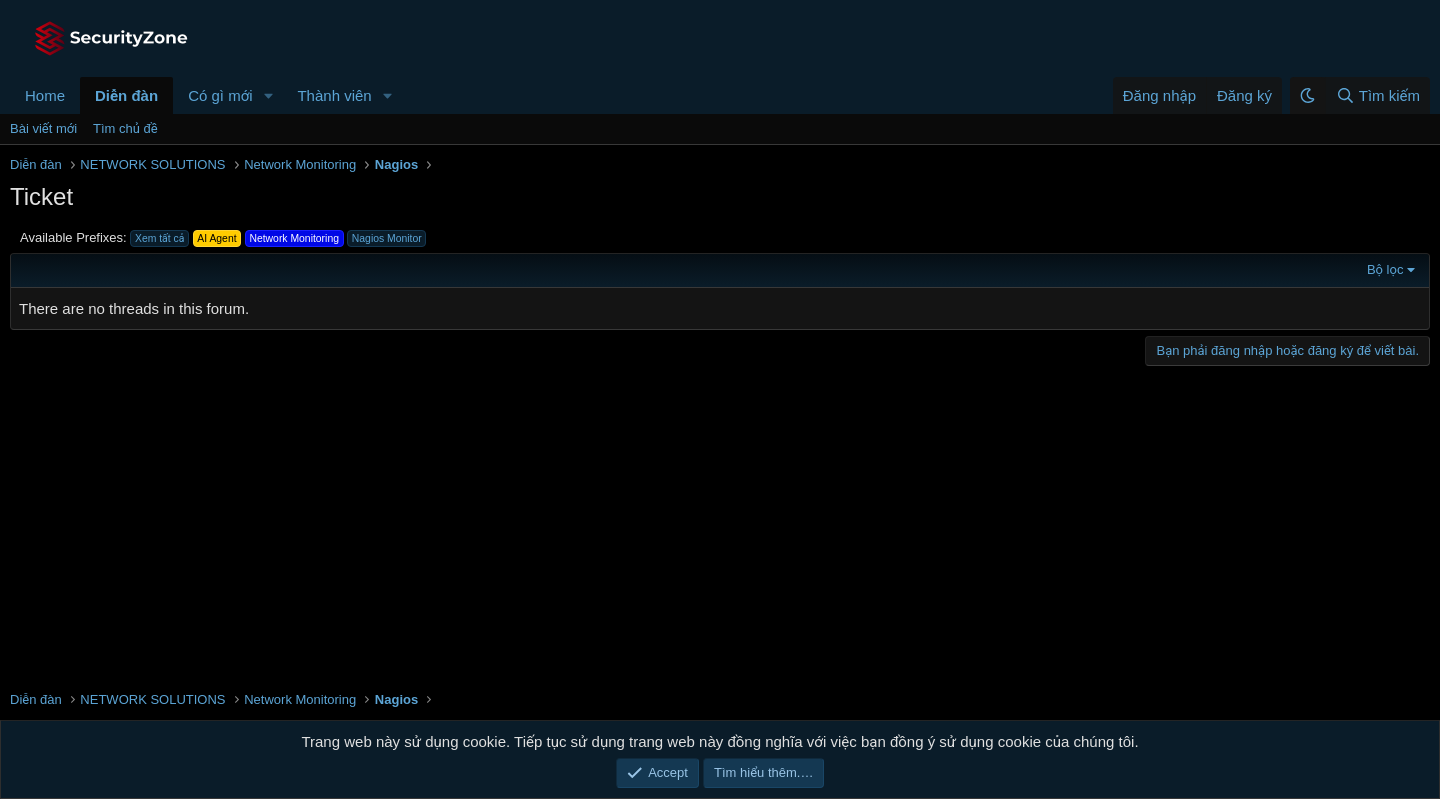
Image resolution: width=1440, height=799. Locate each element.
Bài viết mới (43, 128)
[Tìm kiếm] (1377, 95)
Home (45, 95)
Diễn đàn (126, 95)
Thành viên (334, 95)
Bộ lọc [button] (1385, 269)
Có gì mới (220, 95)
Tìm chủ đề (125, 128)
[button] (268, 95)
